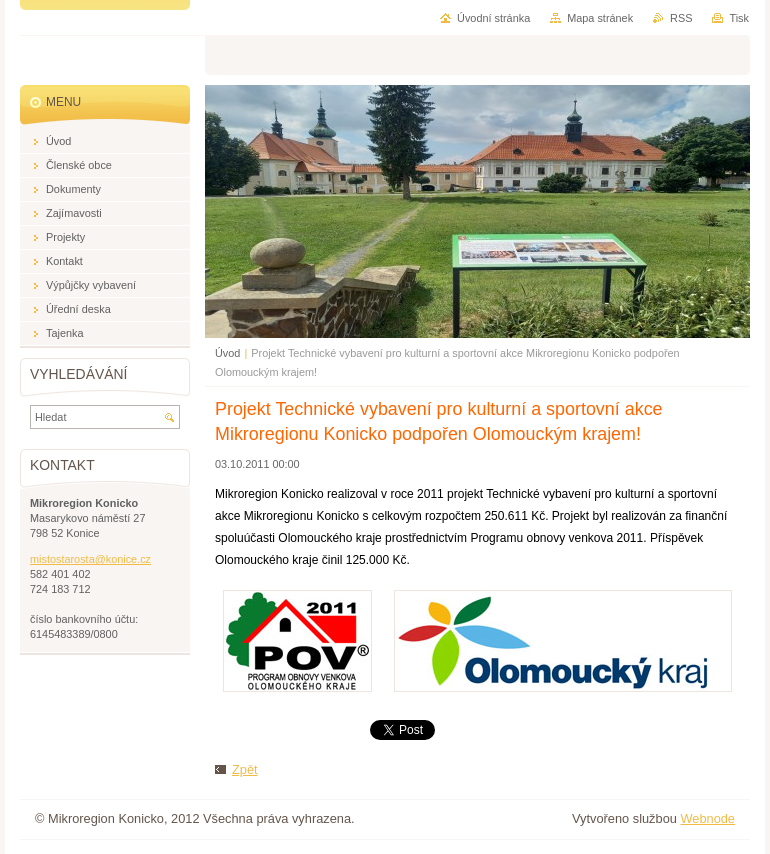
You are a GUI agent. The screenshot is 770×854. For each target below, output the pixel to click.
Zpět (245, 769)
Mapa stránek (600, 18)
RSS (681, 18)
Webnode (707, 818)
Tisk (739, 18)
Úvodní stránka (493, 18)
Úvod (227, 353)
